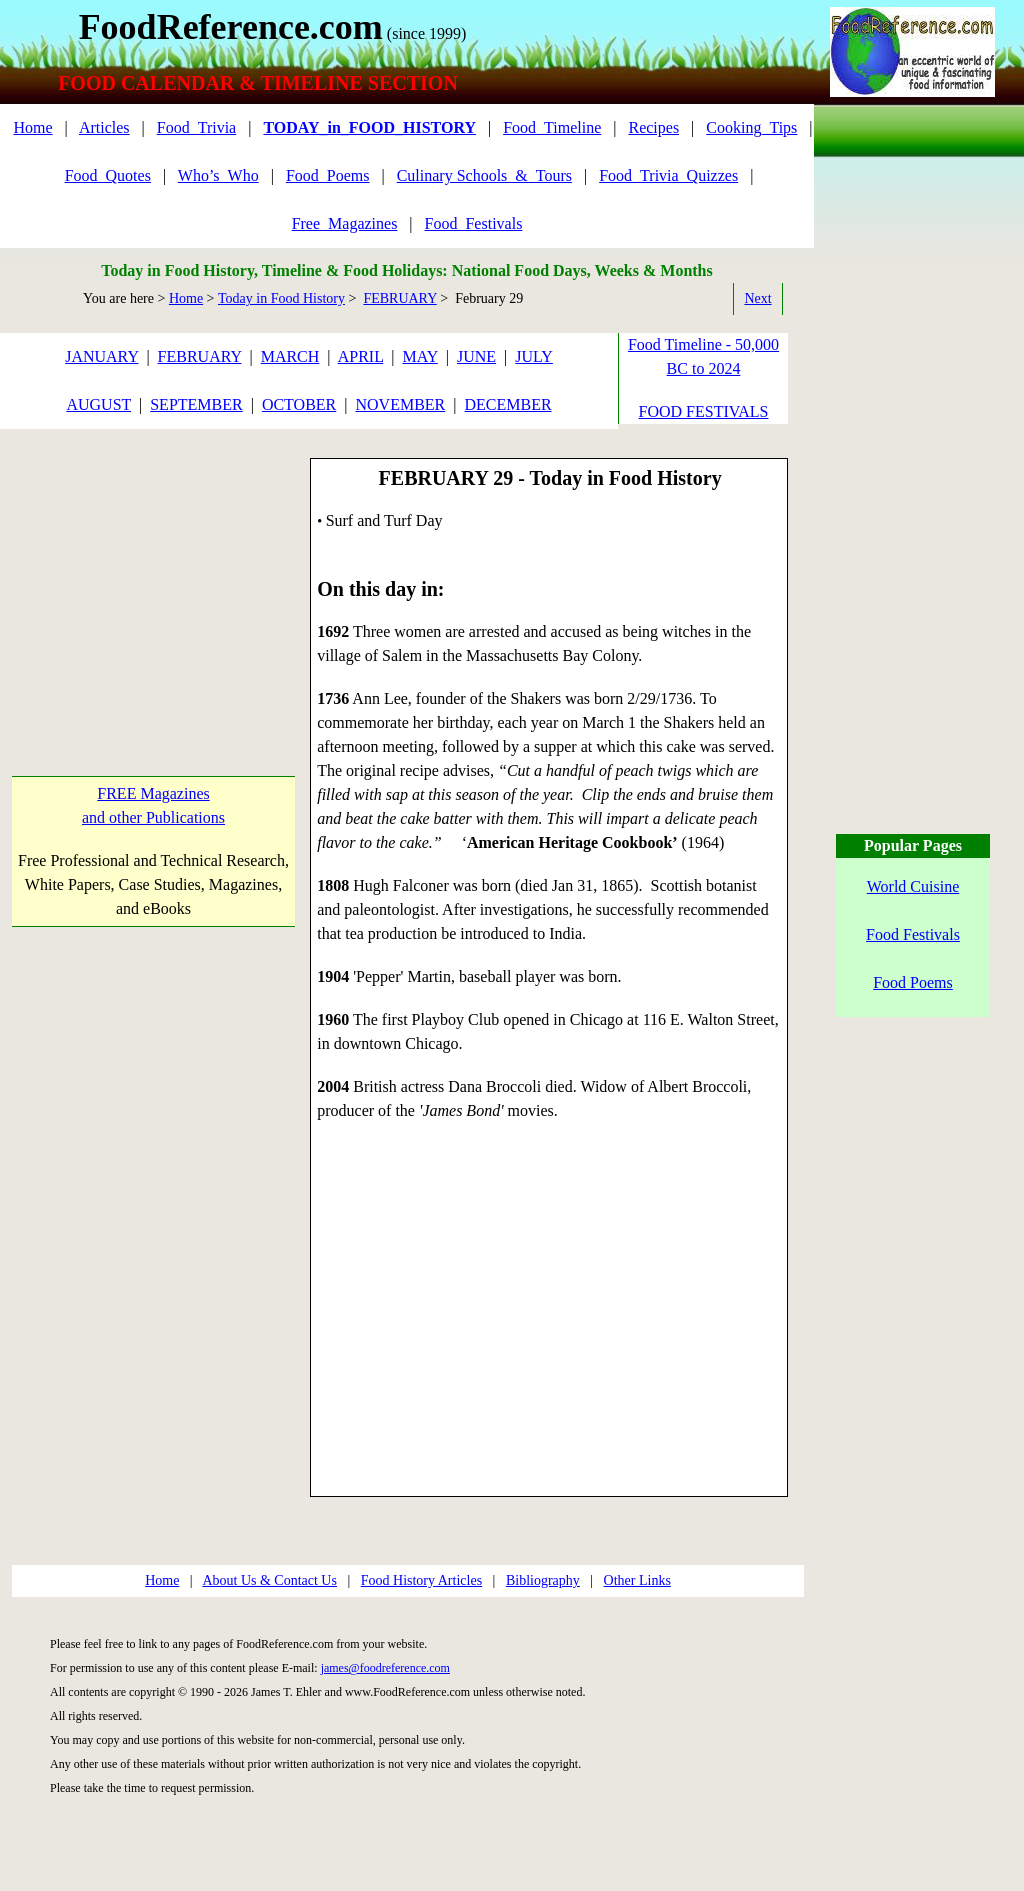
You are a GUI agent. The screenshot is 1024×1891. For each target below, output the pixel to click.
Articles (104, 127)
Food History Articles (421, 1580)
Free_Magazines (345, 223)
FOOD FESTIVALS (704, 411)
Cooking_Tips (751, 127)
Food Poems (913, 982)
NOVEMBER (400, 404)
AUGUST (98, 404)
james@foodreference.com (385, 1668)
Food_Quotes (108, 175)
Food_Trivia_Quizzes (668, 175)
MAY (420, 356)
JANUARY (101, 356)
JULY (534, 356)
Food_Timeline (552, 127)
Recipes (653, 127)
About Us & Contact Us (269, 1580)
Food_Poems (328, 175)
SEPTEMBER (196, 404)
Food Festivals (913, 934)
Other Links (637, 1580)
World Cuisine (913, 886)
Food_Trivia (196, 127)
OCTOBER (299, 404)
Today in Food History (281, 298)
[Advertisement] (152, 584)
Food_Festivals (474, 223)
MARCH (290, 356)
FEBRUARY (399, 298)
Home (32, 127)
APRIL (361, 356)
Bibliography (543, 1580)
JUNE (476, 356)
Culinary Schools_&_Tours (484, 175)
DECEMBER (507, 404)
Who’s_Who (218, 175)
